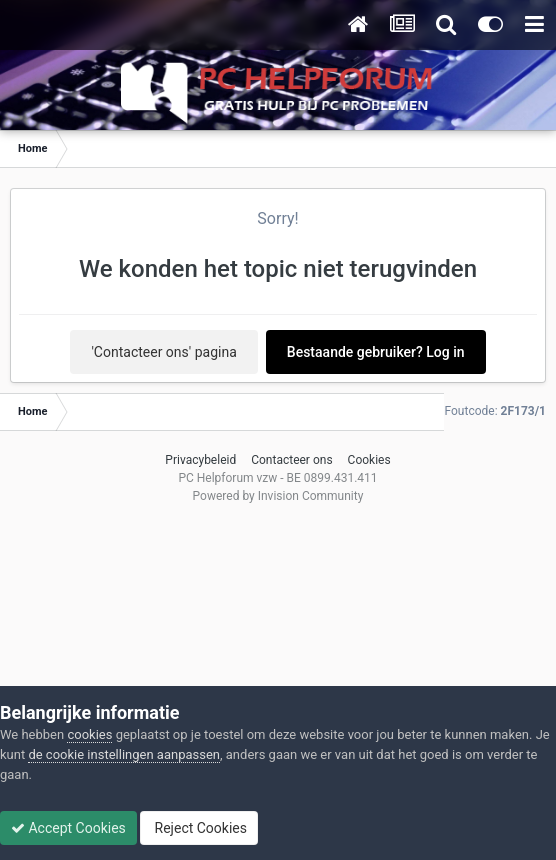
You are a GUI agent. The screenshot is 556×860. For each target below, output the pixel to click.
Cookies (369, 460)
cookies (89, 734)
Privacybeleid (200, 460)
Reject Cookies (199, 828)
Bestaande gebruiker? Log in (376, 352)
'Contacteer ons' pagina (163, 352)
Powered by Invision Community (278, 496)
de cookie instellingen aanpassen (124, 754)
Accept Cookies (68, 828)
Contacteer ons (291, 460)
